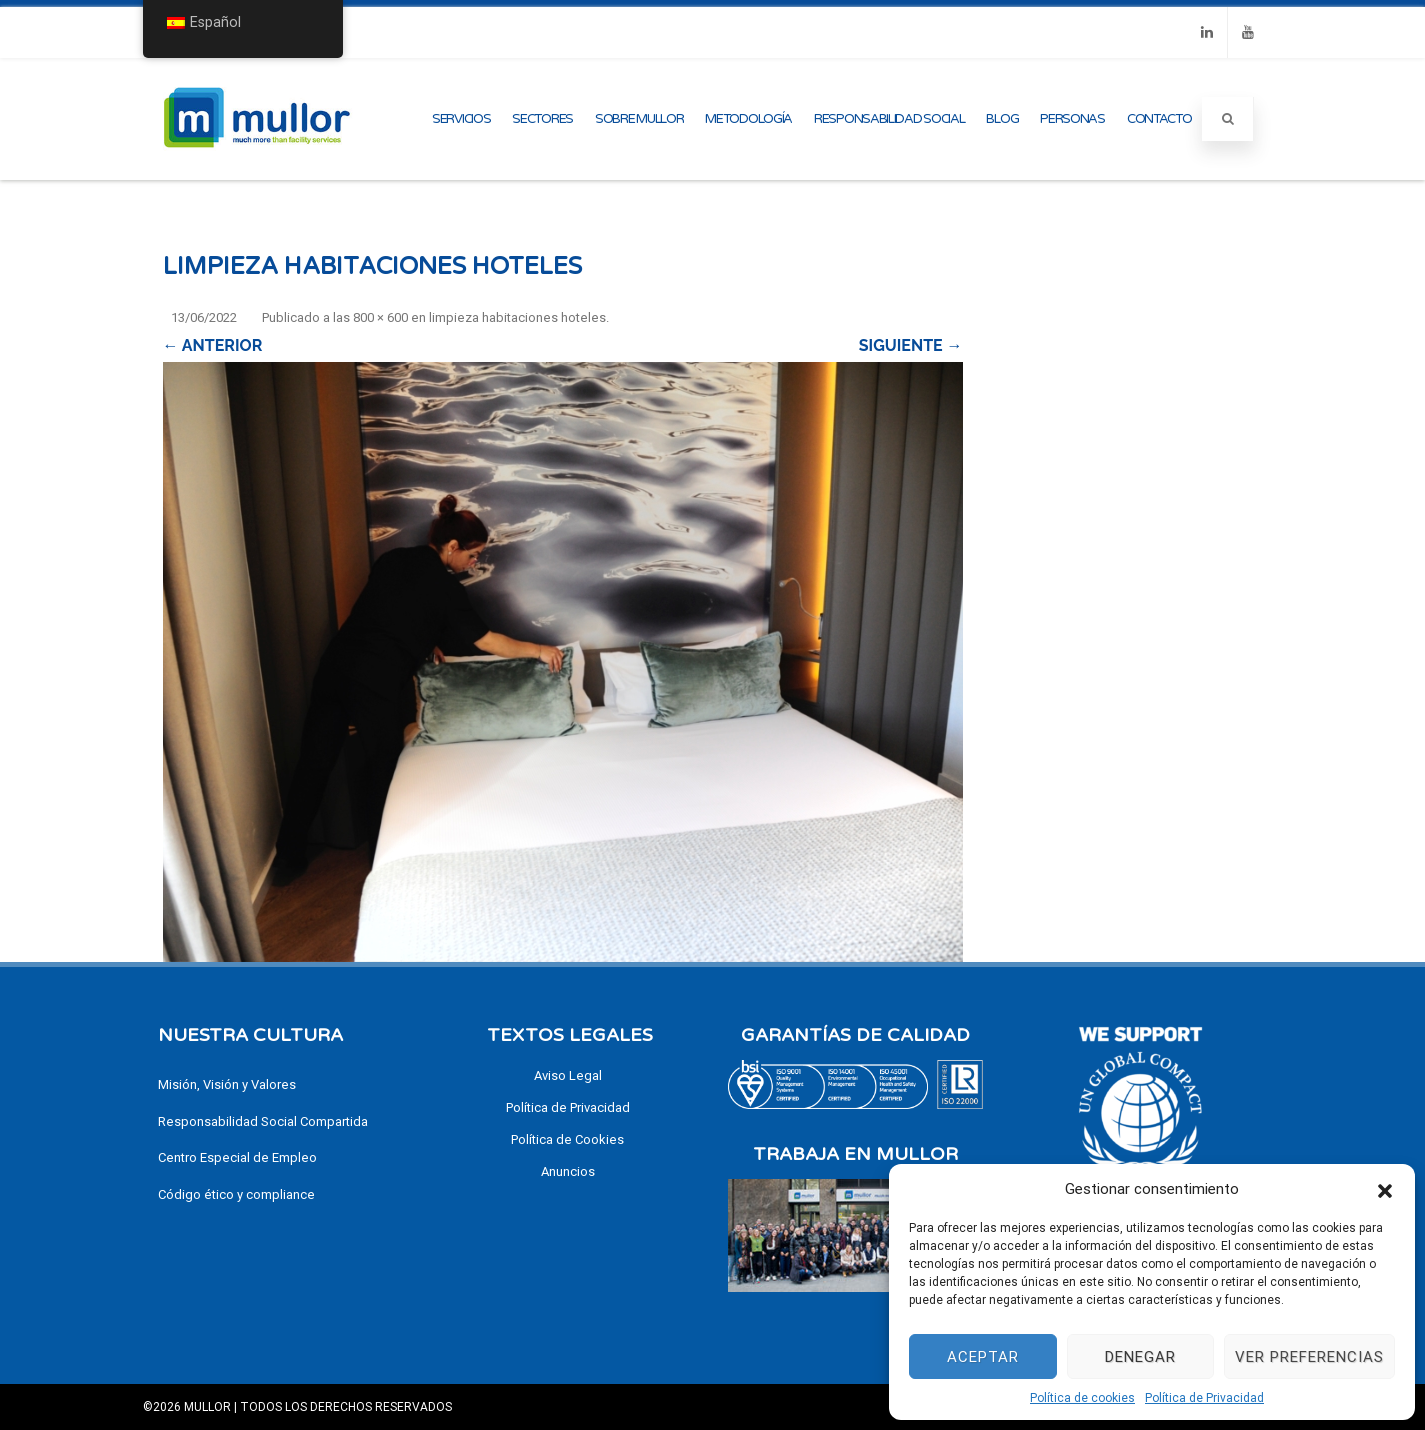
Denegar (1140, 1357)
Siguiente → (911, 345)
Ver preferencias (1309, 1357)
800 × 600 (380, 317)
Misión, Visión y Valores (227, 1084)
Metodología (748, 119)
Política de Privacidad (1204, 1398)
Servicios (461, 119)
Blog (1002, 119)
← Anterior (213, 345)
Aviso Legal (568, 1075)
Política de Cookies (567, 1139)
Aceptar (983, 1357)
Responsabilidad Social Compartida (263, 1121)
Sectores (542, 119)
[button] (1385, 1189)
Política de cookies (1082, 1398)
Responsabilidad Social (889, 119)
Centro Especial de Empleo (237, 1157)
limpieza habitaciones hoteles (517, 317)
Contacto (1159, 119)
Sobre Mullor (639, 119)
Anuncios (568, 1171)
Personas (1072, 119)
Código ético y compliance (236, 1194)
